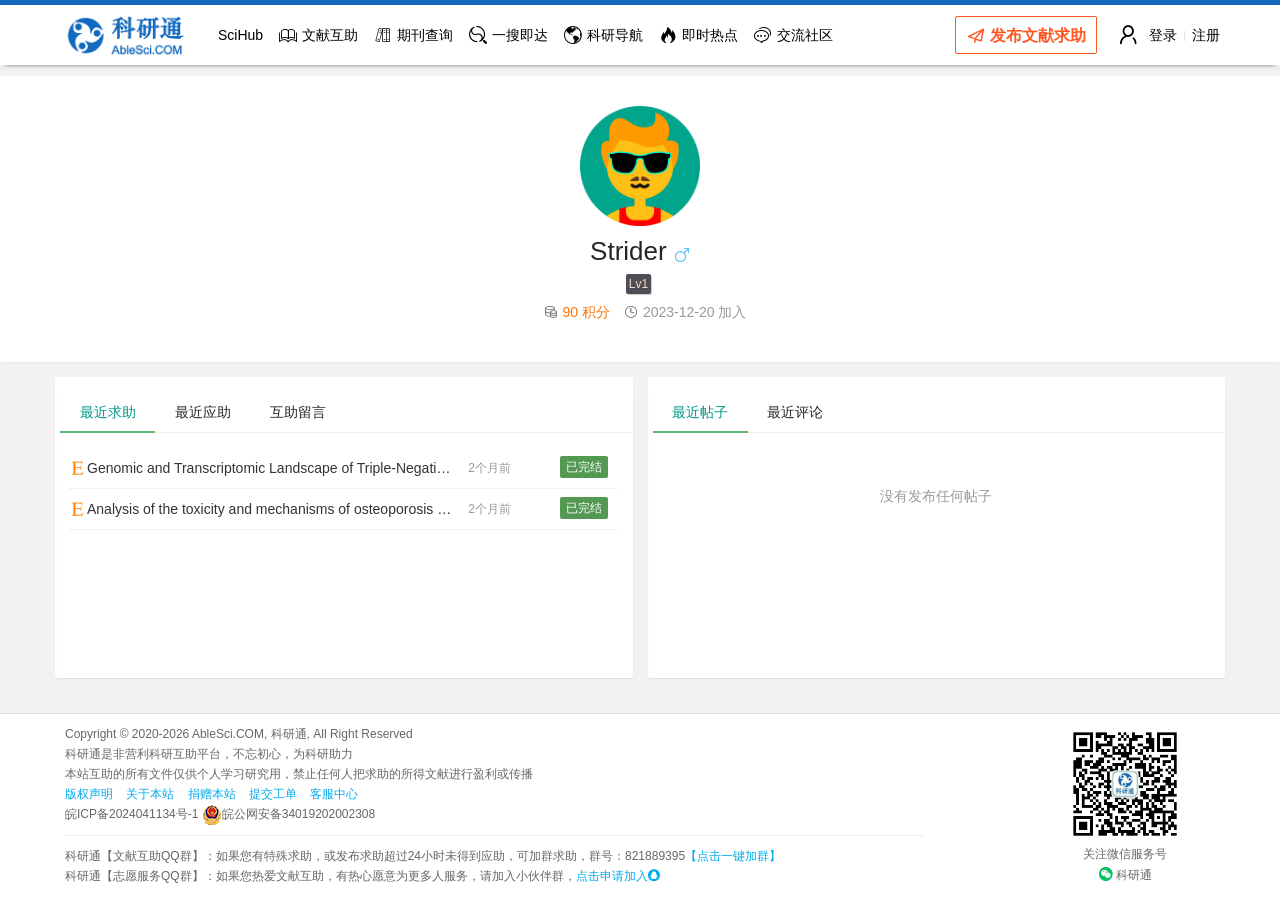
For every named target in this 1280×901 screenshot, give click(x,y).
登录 (1163, 35)
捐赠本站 (212, 794)
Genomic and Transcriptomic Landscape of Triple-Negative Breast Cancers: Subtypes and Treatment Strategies (269, 468)
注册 (1206, 35)
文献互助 (318, 35)
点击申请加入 (618, 876)
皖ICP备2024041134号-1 (131, 814)
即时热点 (698, 35)
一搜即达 (508, 35)
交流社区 (793, 35)
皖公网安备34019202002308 (288, 814)
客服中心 (334, 794)
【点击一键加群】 (733, 856)
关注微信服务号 (1125, 854)
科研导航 (603, 35)
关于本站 (150, 794)
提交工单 (273, 794)
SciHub (240, 35)
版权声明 (89, 794)
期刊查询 (413, 35)
